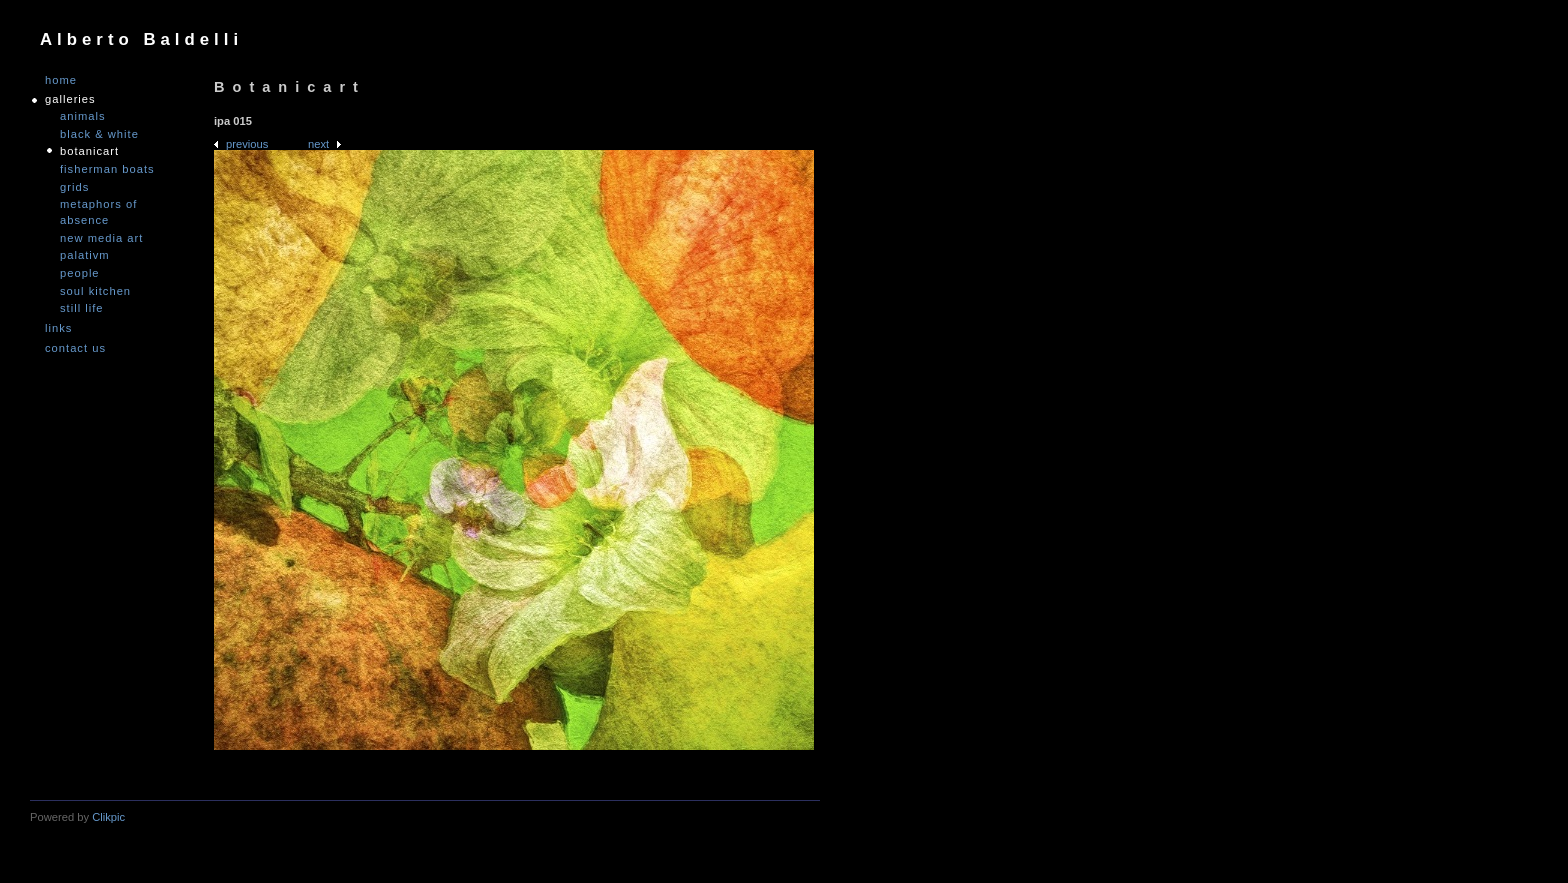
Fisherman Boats (107, 169)
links (58, 328)
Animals (83, 116)
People (80, 273)
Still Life (82, 308)
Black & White (99, 134)
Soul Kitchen (95, 291)
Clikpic (108, 817)
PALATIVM (85, 255)
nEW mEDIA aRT (101, 238)
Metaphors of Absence (98, 212)
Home (61, 80)
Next (318, 144)
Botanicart (89, 151)
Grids (74, 187)
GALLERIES (70, 99)
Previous (247, 144)
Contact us (75, 348)
